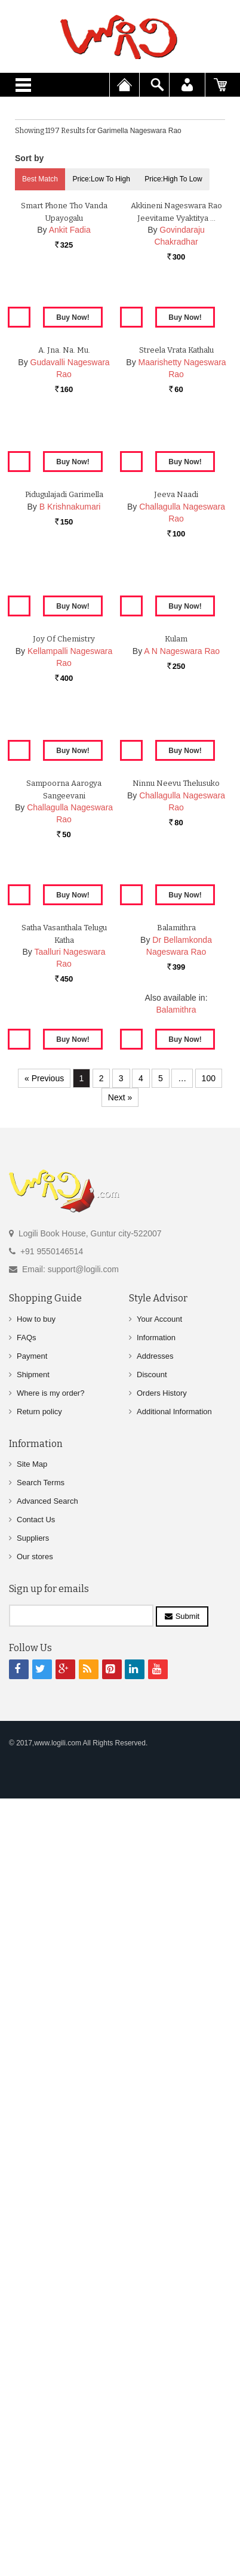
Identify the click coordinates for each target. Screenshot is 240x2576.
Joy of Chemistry (64, 1191)
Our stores (35, 2348)
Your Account (159, 2111)
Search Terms (40, 2274)
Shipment (33, 2166)
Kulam (176, 1191)
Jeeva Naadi (176, 921)
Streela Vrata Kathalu (176, 651)
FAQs (26, 2129)
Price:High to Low (173, 179)
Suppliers (33, 2330)
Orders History (162, 2185)
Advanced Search (47, 2293)
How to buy (36, 2111)
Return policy (39, 2203)
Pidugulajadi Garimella (64, 921)
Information (156, 2129)
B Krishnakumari (70, 934)
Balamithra (176, 1745)
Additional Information (174, 2203)
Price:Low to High (101, 179)
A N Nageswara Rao (182, 1204)
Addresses (155, 2148)
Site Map (32, 2256)
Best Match (40, 179)
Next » (120, 1890)
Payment (32, 2148)
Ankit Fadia (70, 393)
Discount (152, 2166)
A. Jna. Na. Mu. (64, 651)
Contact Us (36, 2311)
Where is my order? (50, 2185)
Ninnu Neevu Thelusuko (176, 1462)
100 (209, 1870)
